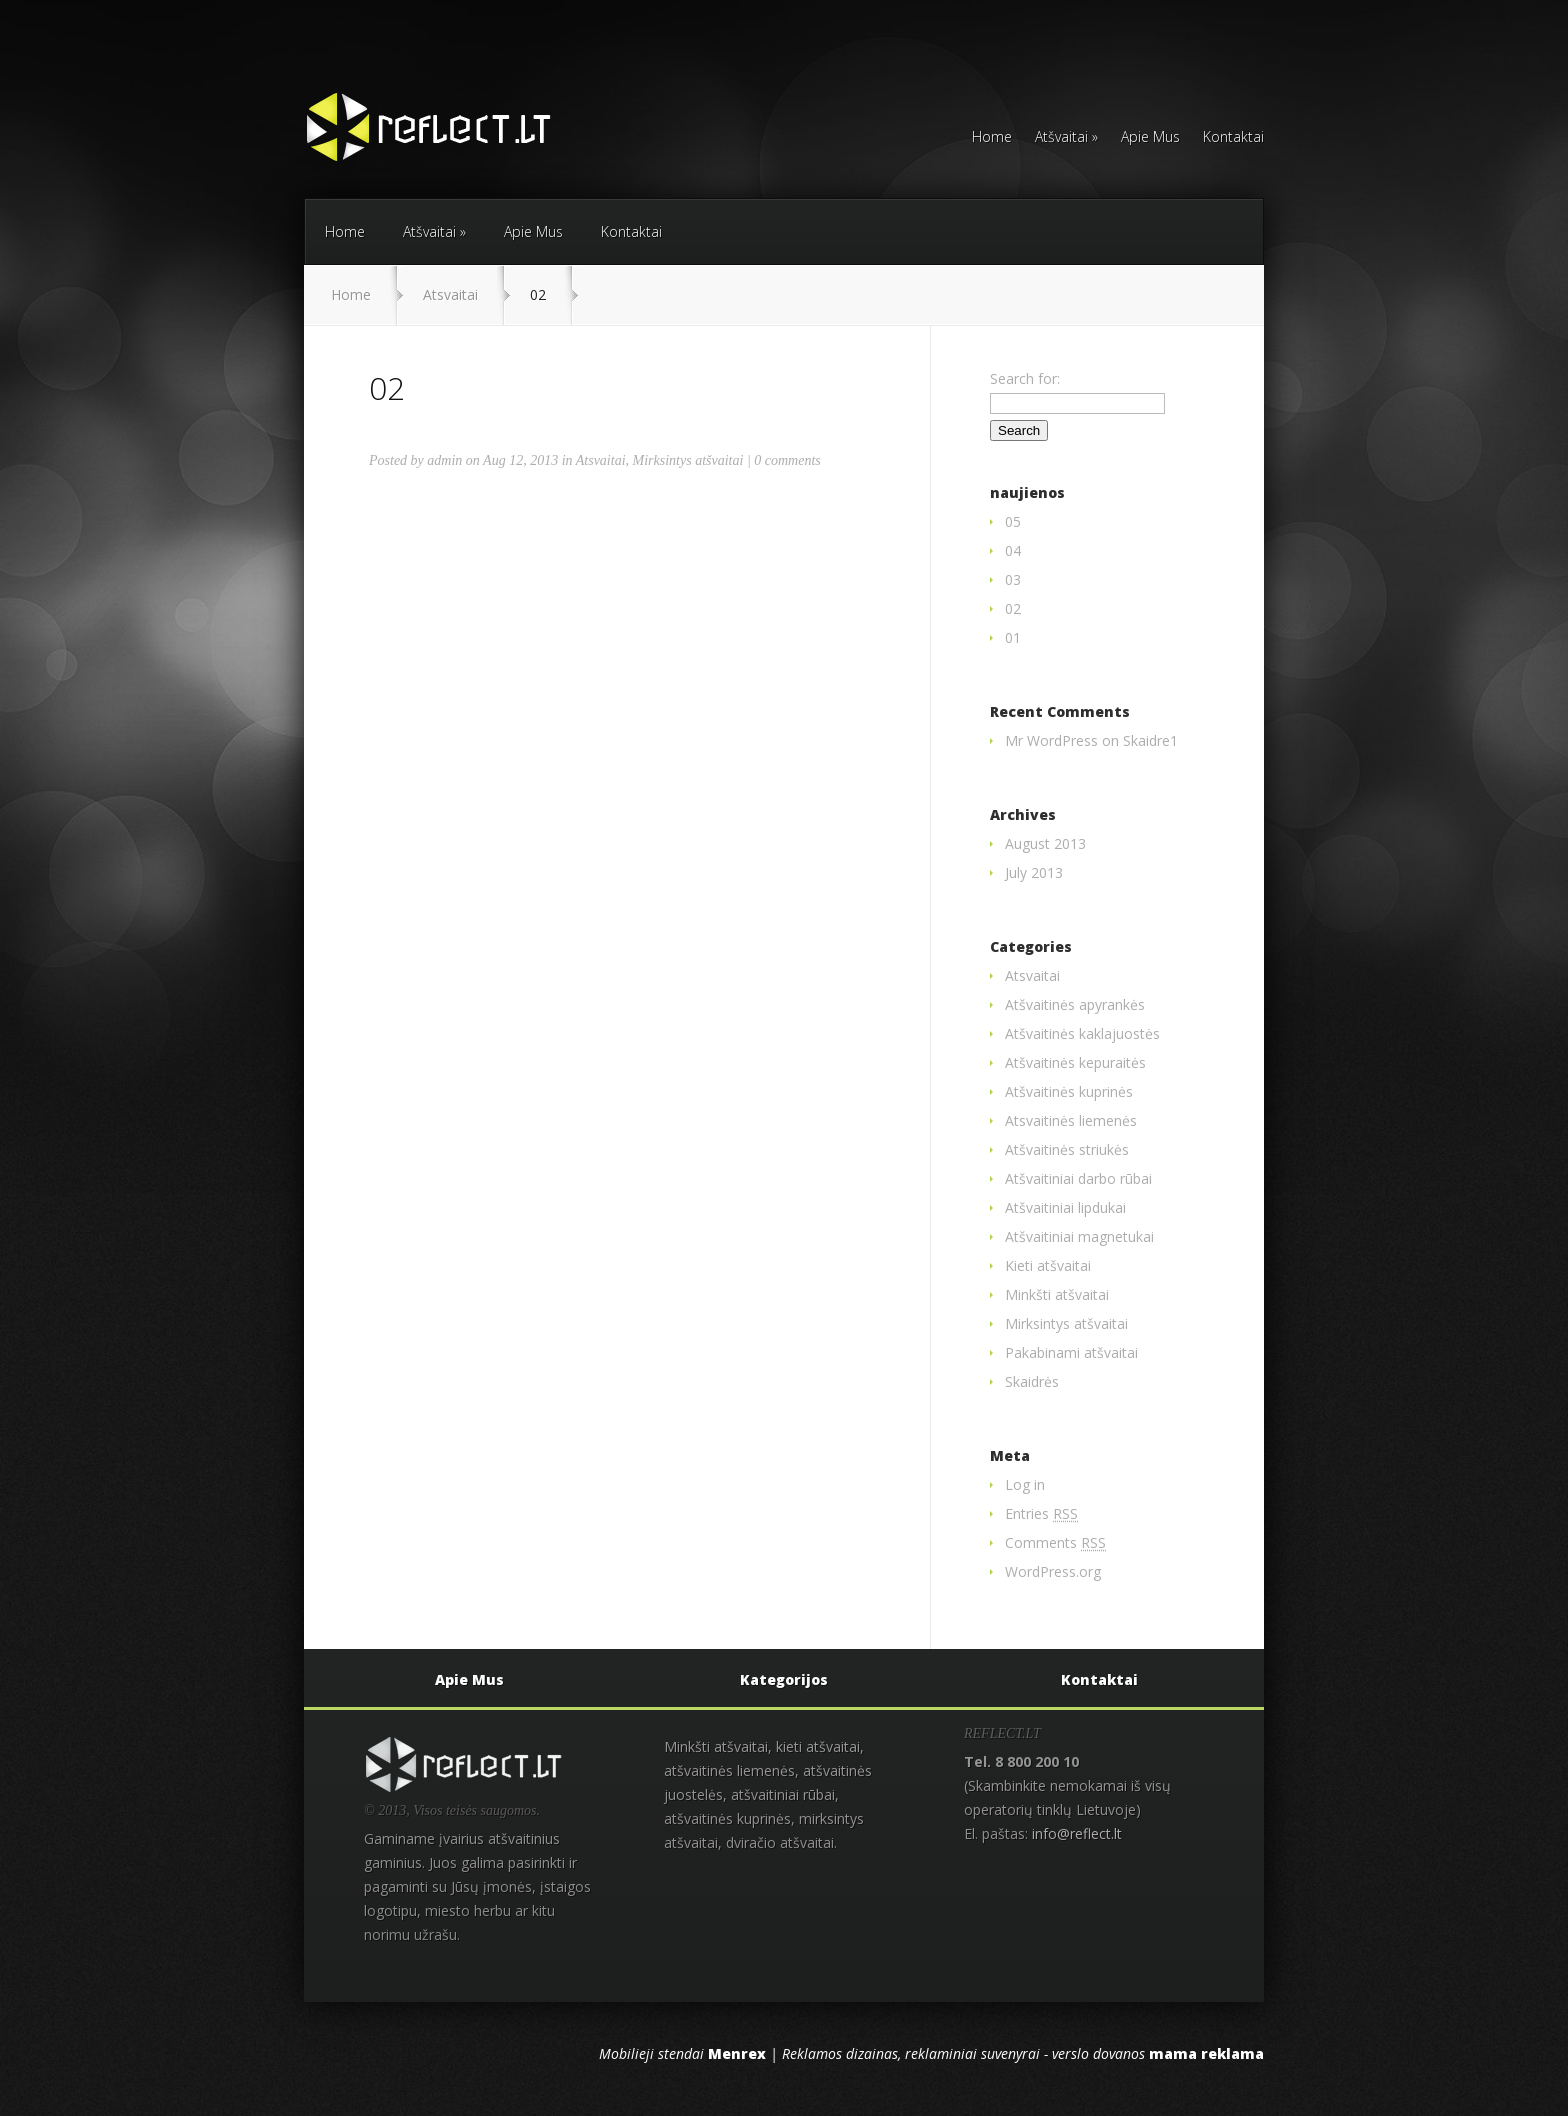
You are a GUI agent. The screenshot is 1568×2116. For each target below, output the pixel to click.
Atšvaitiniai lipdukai (1065, 1207)
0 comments (787, 460)
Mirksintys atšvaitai (688, 460)
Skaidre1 (1150, 740)
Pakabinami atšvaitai (1071, 1352)
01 (1013, 637)
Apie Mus (1150, 138)
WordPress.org (1053, 1571)
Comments (1055, 1542)
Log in (1025, 1484)
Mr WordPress (1051, 740)
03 (1013, 579)
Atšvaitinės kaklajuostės (1082, 1033)
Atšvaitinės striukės (1067, 1149)
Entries (1041, 1513)
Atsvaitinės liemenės (1071, 1120)
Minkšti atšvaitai (1057, 1294)
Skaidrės (1032, 1381)
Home (992, 138)
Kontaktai (1233, 138)
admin (444, 460)
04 (1013, 550)
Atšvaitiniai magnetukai (1079, 1236)
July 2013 (1034, 872)
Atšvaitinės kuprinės (1069, 1091)
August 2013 (1045, 843)
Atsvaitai (450, 294)
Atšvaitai (1066, 138)
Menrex (737, 2053)
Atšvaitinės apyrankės (1075, 1004)
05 (1013, 521)
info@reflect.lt (1077, 1833)
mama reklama (1206, 2053)
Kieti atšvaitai (1048, 1265)
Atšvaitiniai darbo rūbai (1078, 1178)
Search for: (1025, 378)
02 (1013, 608)
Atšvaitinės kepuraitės (1075, 1062)
